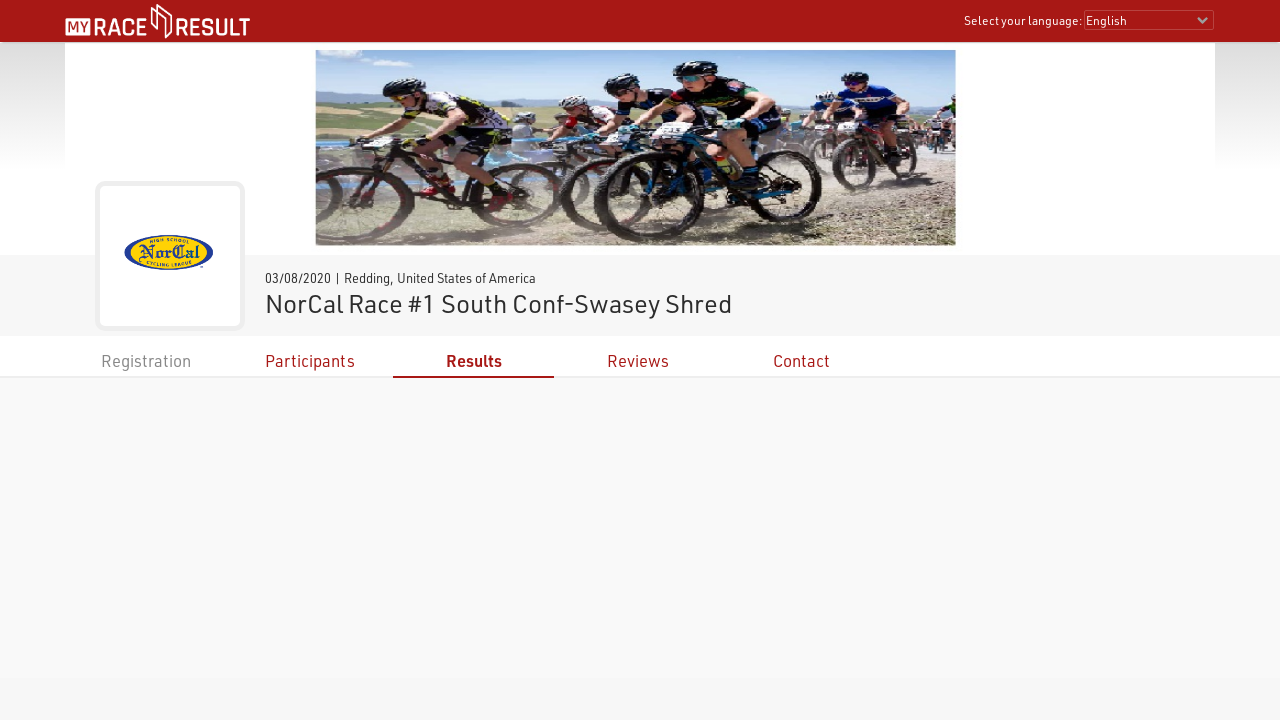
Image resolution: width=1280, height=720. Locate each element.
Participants (310, 360)
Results (474, 360)
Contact (801, 360)
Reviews (638, 360)
